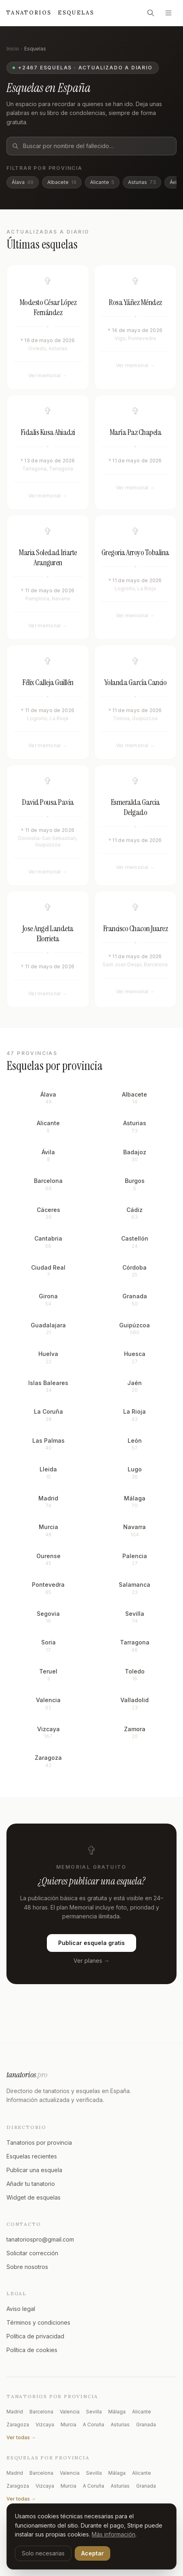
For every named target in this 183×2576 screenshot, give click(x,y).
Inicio (12, 49)
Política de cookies (31, 2349)
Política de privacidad (35, 2336)
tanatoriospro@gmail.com (40, 2239)
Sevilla (94, 2412)
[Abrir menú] (168, 13)
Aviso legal (20, 2308)
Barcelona (41, 2412)
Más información (113, 2534)
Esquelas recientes (31, 2156)
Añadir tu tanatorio (30, 2183)
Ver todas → (21, 2437)
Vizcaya (45, 2424)
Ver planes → (91, 1964)
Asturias (142, 182)
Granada (146, 2424)
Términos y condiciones (38, 2322)
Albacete (61, 182)
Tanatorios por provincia (39, 2142)
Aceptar (92, 2553)
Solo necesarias (43, 2553)
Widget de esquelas (33, 2197)
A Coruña (93, 2424)
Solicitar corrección (32, 2253)
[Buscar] (151, 13)
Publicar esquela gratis (91, 1946)
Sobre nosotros (27, 2266)
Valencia (70, 2412)
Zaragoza (17, 2424)
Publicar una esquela (34, 2170)
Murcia (68, 2424)
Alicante (102, 182)
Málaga (117, 2412)
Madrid (14, 2412)
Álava (23, 182)
